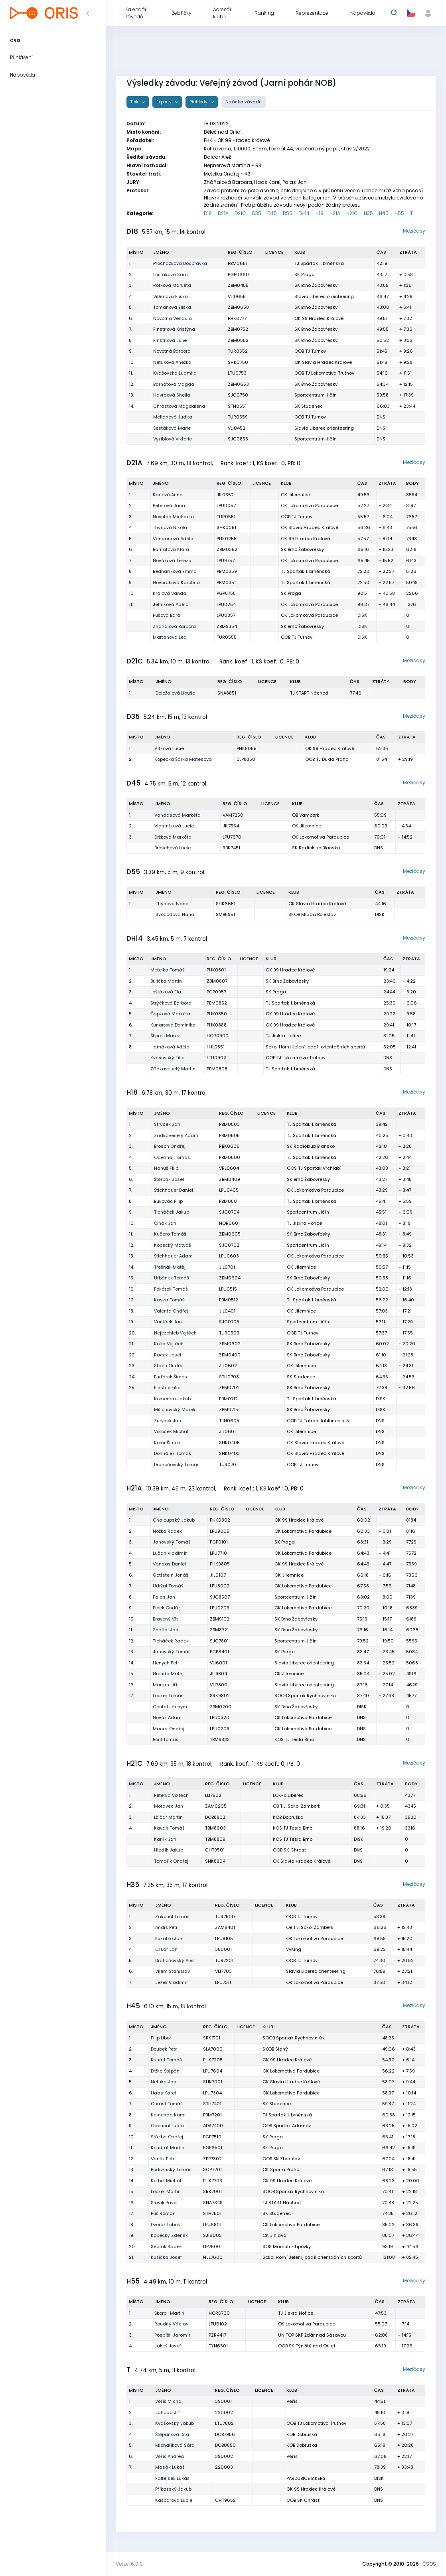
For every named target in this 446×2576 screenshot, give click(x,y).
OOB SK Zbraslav (281, 2159)
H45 (384, 213)
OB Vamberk (305, 815)
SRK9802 (220, 1695)
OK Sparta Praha (281, 2169)
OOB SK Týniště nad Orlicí (306, 2346)
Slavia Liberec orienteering (324, 296)
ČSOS (429, 2563)
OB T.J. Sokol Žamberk (296, 1806)
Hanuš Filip (166, 1168)
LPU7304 (212, 2093)
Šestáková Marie (172, 428)
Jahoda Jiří (168, 2412)
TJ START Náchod (309, 693)
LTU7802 (224, 2423)
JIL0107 (218, 1575)
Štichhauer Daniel (173, 1190)
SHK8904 (215, 1861)
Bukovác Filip (168, 1201)
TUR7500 (225, 1916)
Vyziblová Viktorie (172, 439)
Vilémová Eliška (170, 296)
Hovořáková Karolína (176, 582)
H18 (320, 213)
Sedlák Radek (166, 2246)
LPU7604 (212, 2071)
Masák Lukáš (170, 2467)
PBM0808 (217, 1069)
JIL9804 (218, 1673)
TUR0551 (226, 516)
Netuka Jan (163, 2082)
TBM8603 (215, 1828)
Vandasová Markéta (177, 815)
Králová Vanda (169, 593)
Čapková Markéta (170, 1014)
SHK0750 (238, 362)
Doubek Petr (164, 2049)
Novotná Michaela (173, 516)
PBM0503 (229, 1124)
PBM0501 (229, 1201)
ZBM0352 (227, 549)
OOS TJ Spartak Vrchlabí (314, 1168)
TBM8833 (220, 1739)
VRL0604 (229, 1168)
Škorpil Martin (169, 2313)
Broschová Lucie (172, 848)
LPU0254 (226, 604)
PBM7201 (212, 2115)
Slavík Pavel (164, 2202)
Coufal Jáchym (170, 1707)
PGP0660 (238, 274)
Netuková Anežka (172, 362)
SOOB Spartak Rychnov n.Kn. (305, 1695)
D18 (208, 213)
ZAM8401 (225, 1927)
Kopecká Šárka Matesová (183, 759)
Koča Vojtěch (169, 1343)
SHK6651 (225, 903)
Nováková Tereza (172, 560)
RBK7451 (231, 848)
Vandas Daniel (169, 1564)
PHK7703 (212, 2180)
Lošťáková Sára (170, 274)
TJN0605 (229, 1420)
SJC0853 (238, 439)
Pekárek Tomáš (171, 1289)
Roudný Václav (171, 2324)
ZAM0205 (216, 1806)
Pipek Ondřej (167, 1608)
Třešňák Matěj (170, 1267)
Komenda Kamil (169, 2115)
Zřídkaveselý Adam (176, 1135)
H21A (335, 213)
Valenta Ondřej (171, 1311)
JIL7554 (231, 826)
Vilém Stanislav (172, 1971)
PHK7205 (213, 2060)
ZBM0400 (230, 1355)
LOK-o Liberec (288, 1795)
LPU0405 (229, 1190)
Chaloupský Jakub (174, 1520)
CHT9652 (225, 2500)
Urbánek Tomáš (171, 1278)
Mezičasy (414, 230)
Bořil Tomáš (165, 1739)
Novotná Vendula (172, 318)
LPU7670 (232, 837)
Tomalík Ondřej (171, 1861)
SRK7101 (211, 2038)
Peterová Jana (169, 505)
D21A (223, 213)
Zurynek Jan (167, 1420)
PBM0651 (237, 263)
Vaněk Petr (162, 2159)
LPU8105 (224, 1938)
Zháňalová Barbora (174, 626)
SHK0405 (229, 1442)
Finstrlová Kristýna (174, 329)
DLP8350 (246, 759)
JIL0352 (225, 495)
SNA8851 (226, 693)
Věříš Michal (169, 2401)
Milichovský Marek (174, 1409)
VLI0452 (236, 428)
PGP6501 (212, 2147)
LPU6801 (212, 2224)
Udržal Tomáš (168, 1586)
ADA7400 (213, 2125)
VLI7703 (223, 1971)
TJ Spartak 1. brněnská (319, 263)
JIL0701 (227, 1267)
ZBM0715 (228, 1409)
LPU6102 (218, 2324)
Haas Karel (163, 2093)
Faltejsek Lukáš (172, 2478)
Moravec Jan (168, 1806)
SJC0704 (229, 1212)
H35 (368, 213)
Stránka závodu (243, 102)
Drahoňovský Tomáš (176, 1464)
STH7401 (212, 2103)
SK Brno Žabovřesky (315, 285)
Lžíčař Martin (168, 1817)
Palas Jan (164, 1597)
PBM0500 (229, 1157)
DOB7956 (225, 2434)
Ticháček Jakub (171, 1212)
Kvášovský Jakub (174, 2423)
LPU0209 (219, 1728)
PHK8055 (247, 748)
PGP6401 (219, 1651)
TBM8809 (215, 1839)
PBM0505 (229, 1135)
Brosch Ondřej (170, 1146)
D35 (256, 213)
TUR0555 (227, 637)
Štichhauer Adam (173, 1256)
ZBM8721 (219, 1630)
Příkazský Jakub (173, 2489)
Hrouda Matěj (168, 1673)
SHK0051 (226, 527)
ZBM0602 (230, 1343)
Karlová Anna (168, 495)
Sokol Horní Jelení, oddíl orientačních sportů (315, 1047)
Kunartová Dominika (172, 1025)
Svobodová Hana (175, 914)
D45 (272, 213)
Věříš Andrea (169, 2456)
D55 (287, 213)
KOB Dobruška (288, 1817)
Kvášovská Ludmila (175, 373)
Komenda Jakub (172, 1399)
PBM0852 (217, 1003)
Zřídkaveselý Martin (172, 1069)
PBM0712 (228, 1399)
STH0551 (237, 406)
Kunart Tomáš (166, 2060)
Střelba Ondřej (167, 2137)
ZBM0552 (238, 340)
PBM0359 (227, 571)
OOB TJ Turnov (310, 351)
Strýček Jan (167, 1124)
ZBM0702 (229, 1387)
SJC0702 (229, 1245)
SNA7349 (213, 2202)
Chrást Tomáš (167, 2103)
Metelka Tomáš (167, 970)
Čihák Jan (165, 1223)
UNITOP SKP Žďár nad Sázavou (312, 2335)
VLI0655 (237, 296)
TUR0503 (229, 1333)
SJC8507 (220, 1597)
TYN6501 (218, 2346)
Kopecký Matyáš (172, 1245)
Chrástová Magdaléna (179, 406)
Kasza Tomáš (169, 1300)
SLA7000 (213, 2049)
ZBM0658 (238, 307)
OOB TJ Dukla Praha (327, 759)
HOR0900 (218, 1035)
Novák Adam (167, 1717)
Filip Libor (161, 2038)
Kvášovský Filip (167, 1057)
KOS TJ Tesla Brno (294, 1739)
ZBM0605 (230, 1234)
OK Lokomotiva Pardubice (309, 505)
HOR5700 (219, 2313)
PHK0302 (220, 1520)
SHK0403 (229, 1453)
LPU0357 (226, 615)
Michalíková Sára (175, 2445)
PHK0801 (216, 970)
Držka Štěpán (165, 2071)
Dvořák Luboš (165, 2224)
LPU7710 (218, 1553)
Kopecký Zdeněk (169, 2235)
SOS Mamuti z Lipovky (286, 2246)
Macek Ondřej (168, 1728)
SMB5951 (225, 914)
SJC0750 (238, 395)
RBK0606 (229, 1146)
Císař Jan (166, 1949)
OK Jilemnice (295, 495)
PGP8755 (226, 593)
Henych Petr (166, 1663)
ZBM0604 (230, 1278)
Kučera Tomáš (170, 1234)
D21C (240, 213)
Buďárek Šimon (170, 1377)
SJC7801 (219, 1641)
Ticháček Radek (171, 1641)
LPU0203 (219, 1608)
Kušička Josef (166, 2257)
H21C (352, 213)
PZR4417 (217, 2335)
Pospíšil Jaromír (172, 2335)
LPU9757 (226, 560)
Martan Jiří (165, 1685)
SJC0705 (229, 1322)
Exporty (164, 102)
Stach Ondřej (169, 1365)
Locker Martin (166, 2191)
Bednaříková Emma (175, 571)
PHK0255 (227, 538)
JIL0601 (227, 1431)
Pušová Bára (166, 615)
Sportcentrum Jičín (315, 395)
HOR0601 (229, 1223)
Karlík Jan (165, 1839)
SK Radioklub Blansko (316, 848)
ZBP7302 (212, 2159)
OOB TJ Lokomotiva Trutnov (324, 373)
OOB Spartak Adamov (286, 2125)
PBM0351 (226, 582)
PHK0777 (237, 318)
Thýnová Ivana (172, 903)
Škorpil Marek (165, 1035)
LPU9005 (219, 1531)
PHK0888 (217, 1025)
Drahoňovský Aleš (175, 1960)
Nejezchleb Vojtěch (175, 1333)
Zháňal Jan (165, 1630)
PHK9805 (220, 1564)
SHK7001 (212, 2082)
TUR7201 (224, 1960)
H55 (399, 213)
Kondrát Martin (167, 2147)
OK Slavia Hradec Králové (323, 362)
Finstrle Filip (167, 1387)
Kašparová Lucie (173, 2500)
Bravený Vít (165, 1619)
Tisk (135, 102)
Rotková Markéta (172, 285)
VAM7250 (233, 815)
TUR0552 (238, 351)
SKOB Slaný (275, 2049)
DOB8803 (215, 1817)
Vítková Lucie (169, 748)
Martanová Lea (170, 637)
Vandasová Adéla (173, 538)
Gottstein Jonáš (170, 1575)
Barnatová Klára (171, 549)
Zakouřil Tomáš (172, 1916)
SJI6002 (212, 2235)
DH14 (304, 213)
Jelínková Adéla (171, 604)
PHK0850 (217, 1014)
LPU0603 (229, 1256)
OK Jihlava (274, 2235)
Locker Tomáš (168, 1695)
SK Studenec (308, 406)
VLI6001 (218, 1663)
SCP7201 (212, 2169)
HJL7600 (213, 2257)
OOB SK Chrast (289, 1850)
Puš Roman (163, 2213)
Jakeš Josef (167, 2346)
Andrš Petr (166, 1927)
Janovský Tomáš (172, 1542)
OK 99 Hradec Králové (318, 318)
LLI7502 (213, 1795)
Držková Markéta (172, 837)
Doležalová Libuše (175, 693)
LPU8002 (219, 1586)
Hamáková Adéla (169, 1047)
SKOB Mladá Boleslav (312, 914)
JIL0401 (227, 1311)
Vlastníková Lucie (174, 826)
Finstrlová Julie (170, 340)
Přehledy (199, 102)
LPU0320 (219, 1717)
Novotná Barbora (172, 351)
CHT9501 (215, 1850)
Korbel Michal (166, 2180)
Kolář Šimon (167, 1442)
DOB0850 (225, 2445)
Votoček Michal (171, 1431)
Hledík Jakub (168, 1850)
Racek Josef (168, 1355)
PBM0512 (228, 1300)
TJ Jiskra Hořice (283, 1035)
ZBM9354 (227, 626)
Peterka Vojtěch (171, 1795)
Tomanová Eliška (172, 307)
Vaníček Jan (168, 1322)
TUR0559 (238, 417)
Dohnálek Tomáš (172, 1453)
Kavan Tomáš (169, 1828)
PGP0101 (219, 1542)
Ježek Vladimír (171, 1982)
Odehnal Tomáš (172, 1157)
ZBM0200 (220, 1707)
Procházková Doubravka (180, 263)
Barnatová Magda (173, 384)
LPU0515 (228, 1289)
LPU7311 (223, 1982)
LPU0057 (226, 505)
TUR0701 (228, 1464)
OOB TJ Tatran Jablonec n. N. (318, 1420)
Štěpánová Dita (172, 2434)
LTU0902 (216, 1057)
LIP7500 (211, 2246)
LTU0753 (237, 373)
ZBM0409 (229, 1179)
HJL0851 (216, 1047)
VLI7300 (218, 1685)
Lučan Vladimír (170, 1553)
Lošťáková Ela (165, 992)
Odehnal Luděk (168, 2125)
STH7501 (212, 2213)
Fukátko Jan (168, 1938)
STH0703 (229, 1377)
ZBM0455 (238, 285)
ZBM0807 (217, 981)
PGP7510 (212, 2137)
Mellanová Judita (172, 417)
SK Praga (304, 274)
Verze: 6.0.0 (129, 2563)
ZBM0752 (238, 329)
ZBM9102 (219, 1619)
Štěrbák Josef (169, 1179)
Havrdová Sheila (171, 395)
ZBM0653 (238, 384)
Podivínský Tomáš (171, 2169)
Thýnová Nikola (170, 527)
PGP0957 (216, 992)
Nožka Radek (167, 1531)
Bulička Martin (166, 981)
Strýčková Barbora (170, 1003)
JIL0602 (228, 1365)
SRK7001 (212, 2191)
